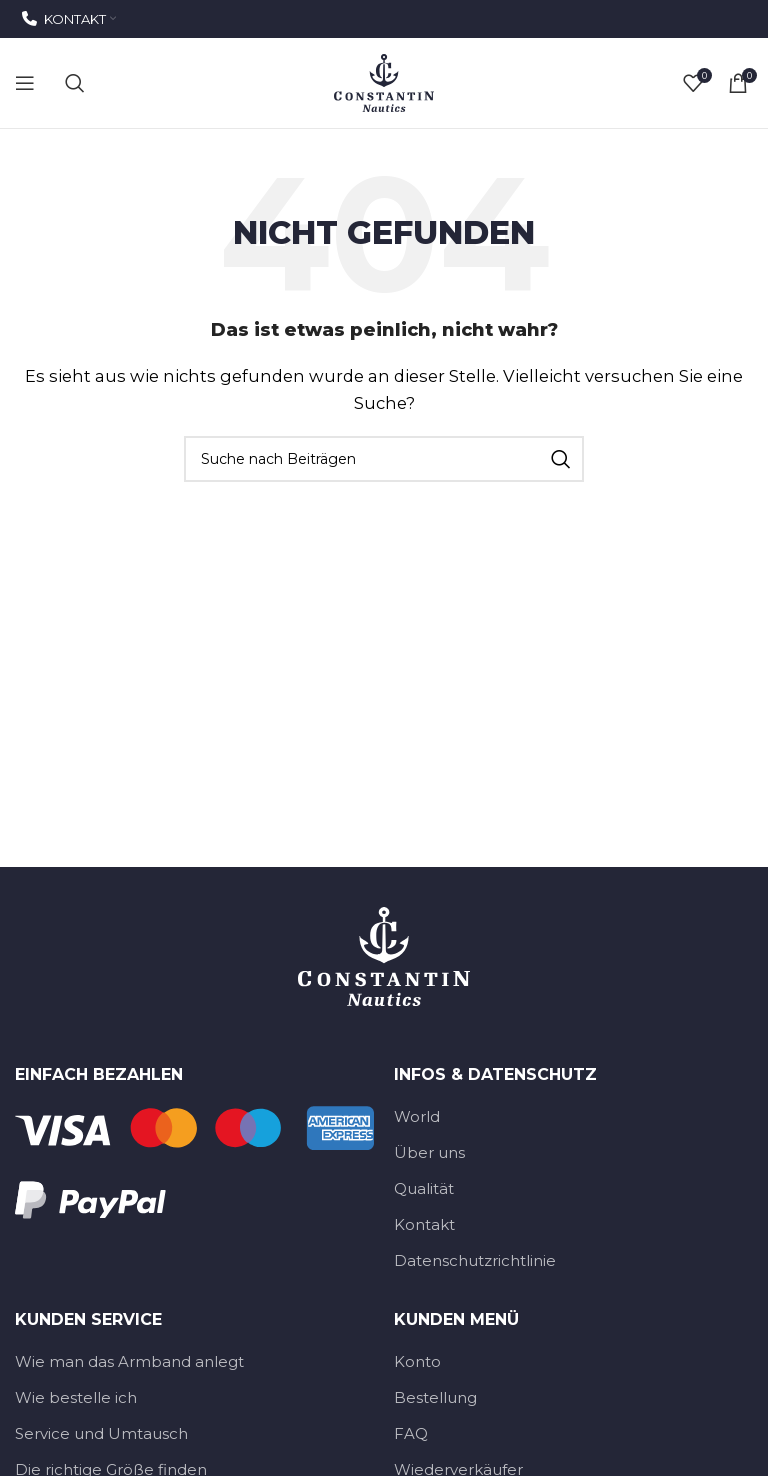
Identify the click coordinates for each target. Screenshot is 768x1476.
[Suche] (75, 83)
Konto (417, 1361)
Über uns (429, 1152)
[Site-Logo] (384, 81)
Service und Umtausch (101, 1433)
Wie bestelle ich (76, 1397)
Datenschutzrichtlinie (475, 1260)
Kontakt (424, 1224)
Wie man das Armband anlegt (129, 1361)
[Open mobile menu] (25, 83)
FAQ (411, 1433)
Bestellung (435, 1397)
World (417, 1116)
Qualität (424, 1188)
